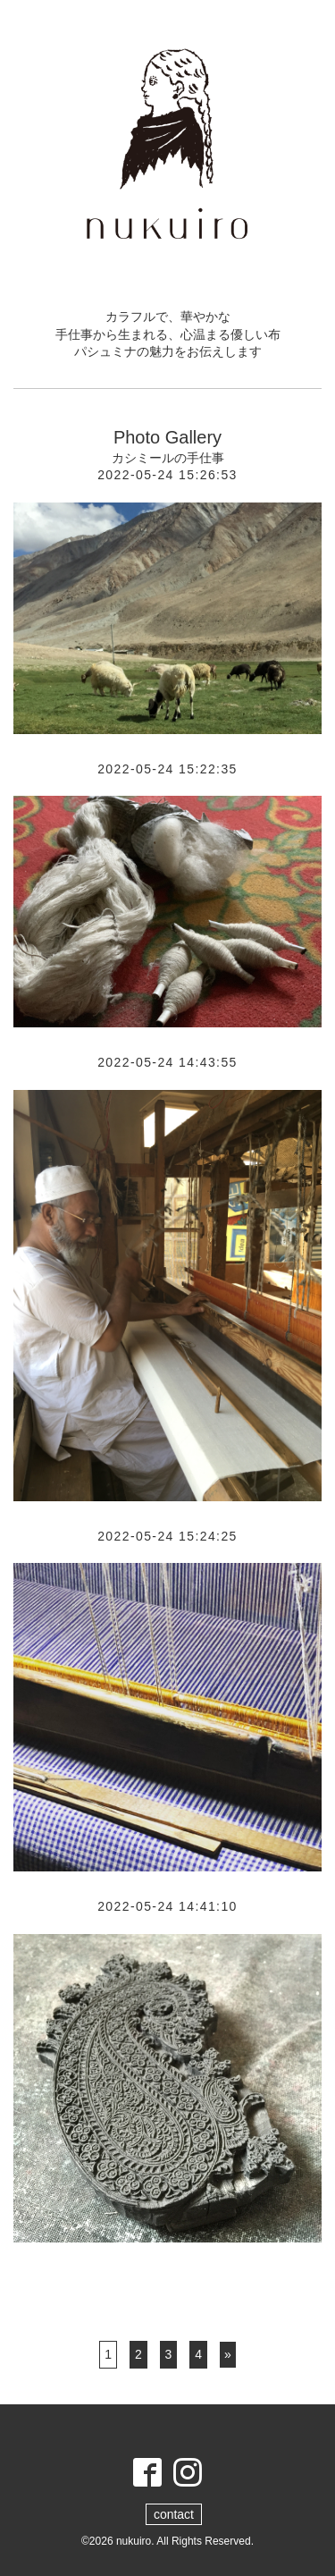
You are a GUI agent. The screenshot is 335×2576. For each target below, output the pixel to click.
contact (174, 2514)
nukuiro (133, 2541)
